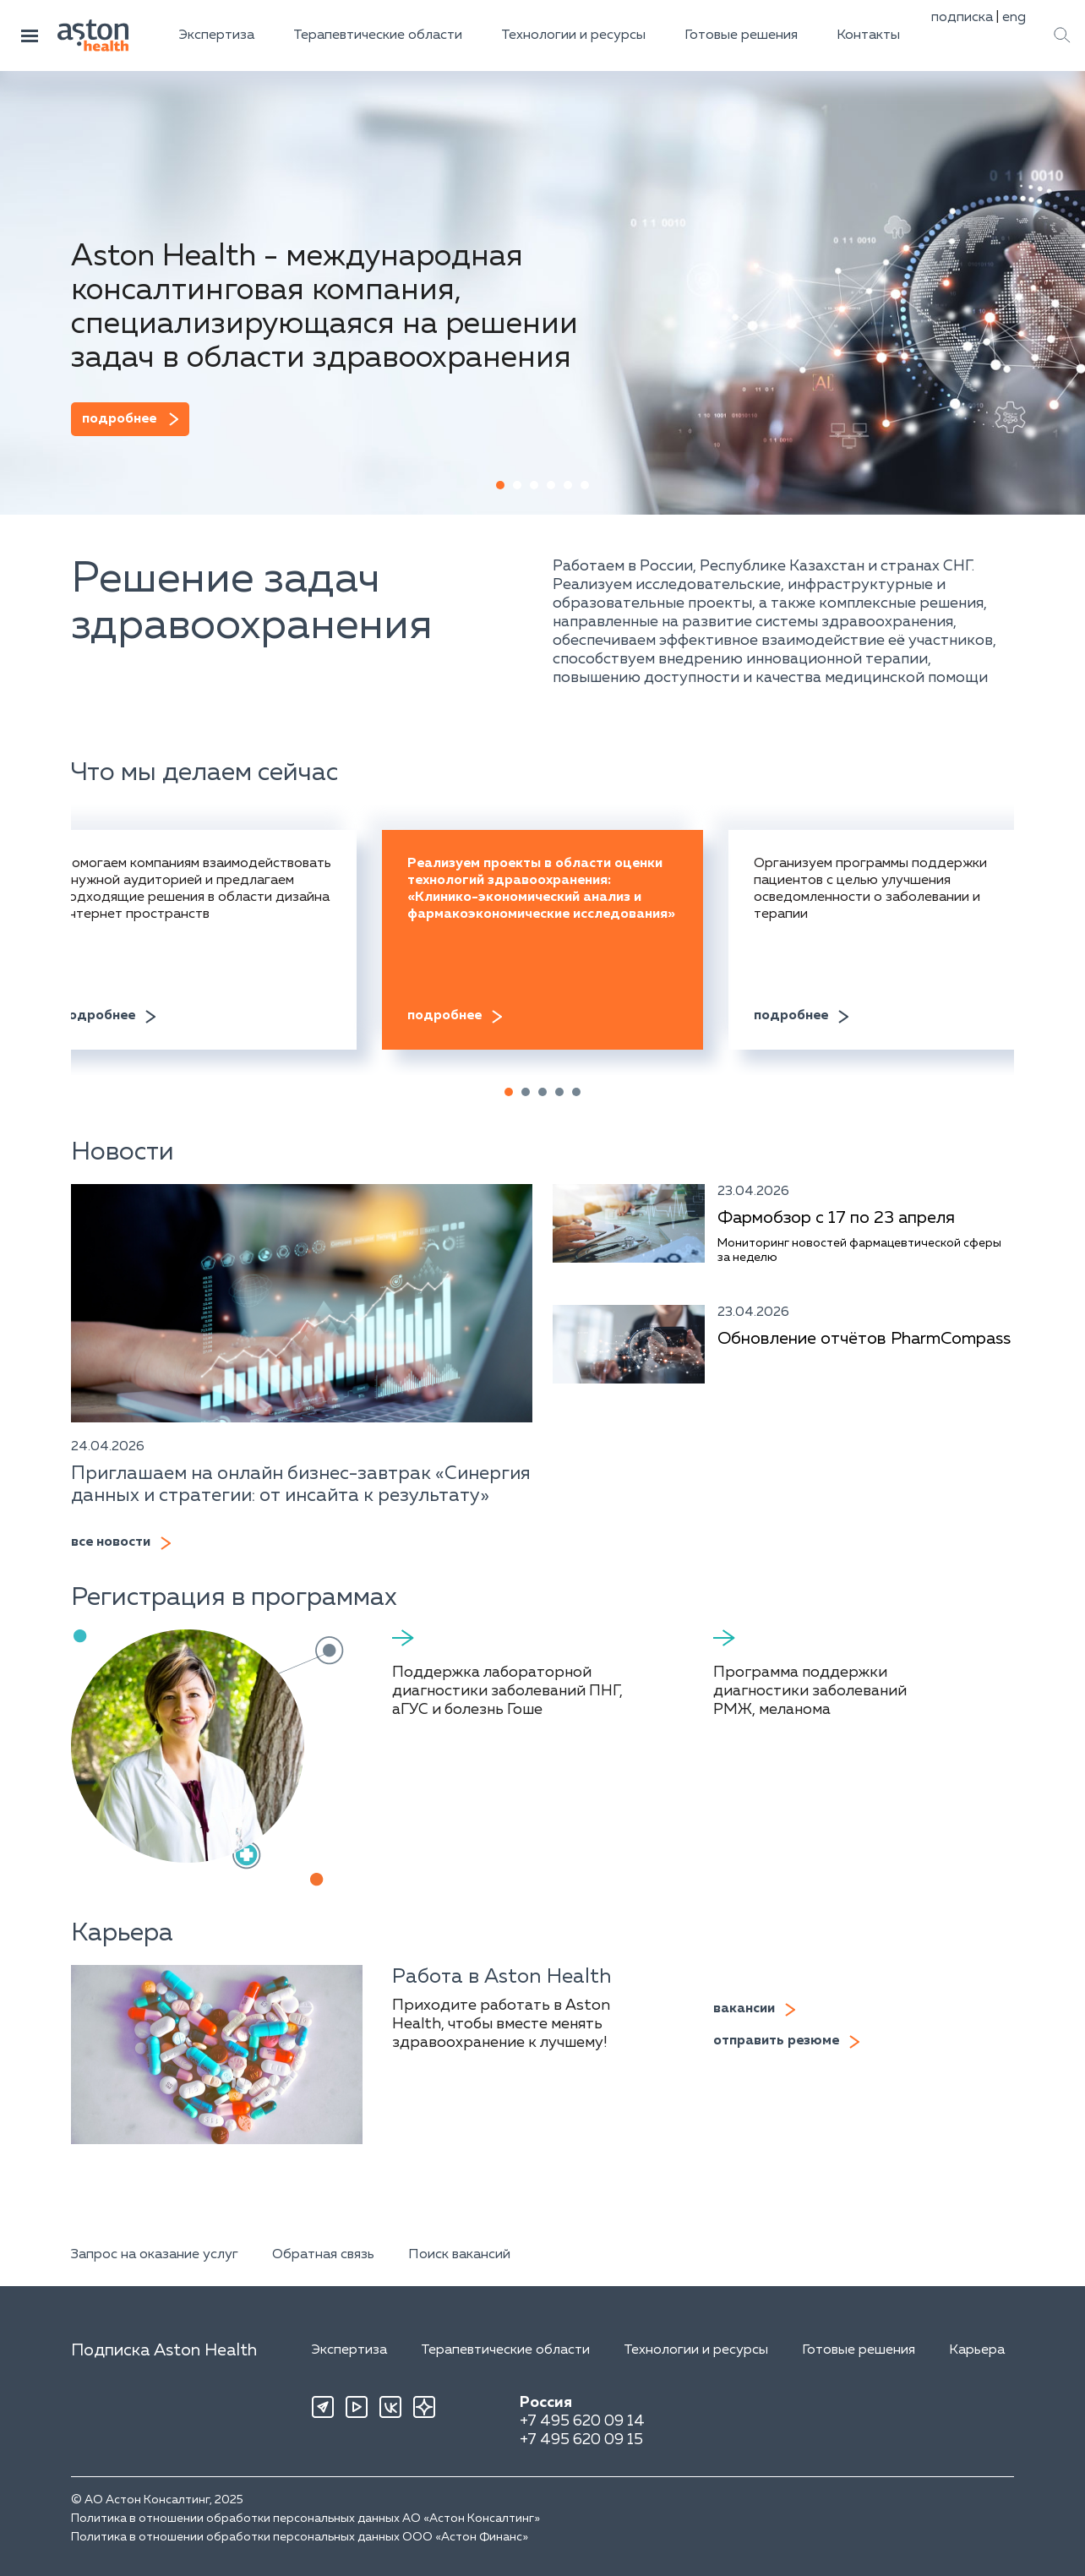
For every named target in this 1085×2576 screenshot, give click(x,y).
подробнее (119, 419)
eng (1014, 18)
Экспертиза (216, 35)
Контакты (868, 35)
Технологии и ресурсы (573, 35)
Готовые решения (741, 35)
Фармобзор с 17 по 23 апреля (836, 1217)
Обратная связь (323, 2255)
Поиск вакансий (459, 2255)
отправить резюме (776, 2041)
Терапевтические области (377, 35)
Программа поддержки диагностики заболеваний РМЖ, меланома (810, 1691)
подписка (962, 18)
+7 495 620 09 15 (581, 2440)
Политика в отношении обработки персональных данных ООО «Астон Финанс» (299, 2537)
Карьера (977, 2350)
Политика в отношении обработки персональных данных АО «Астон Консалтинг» (305, 2518)
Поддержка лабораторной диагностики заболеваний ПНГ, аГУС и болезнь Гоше (507, 1691)
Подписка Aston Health (164, 2350)
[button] (500, 485)
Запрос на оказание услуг (154, 2255)
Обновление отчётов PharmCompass (864, 1338)
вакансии (744, 2009)
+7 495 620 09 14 (582, 2421)
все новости (110, 1542)
